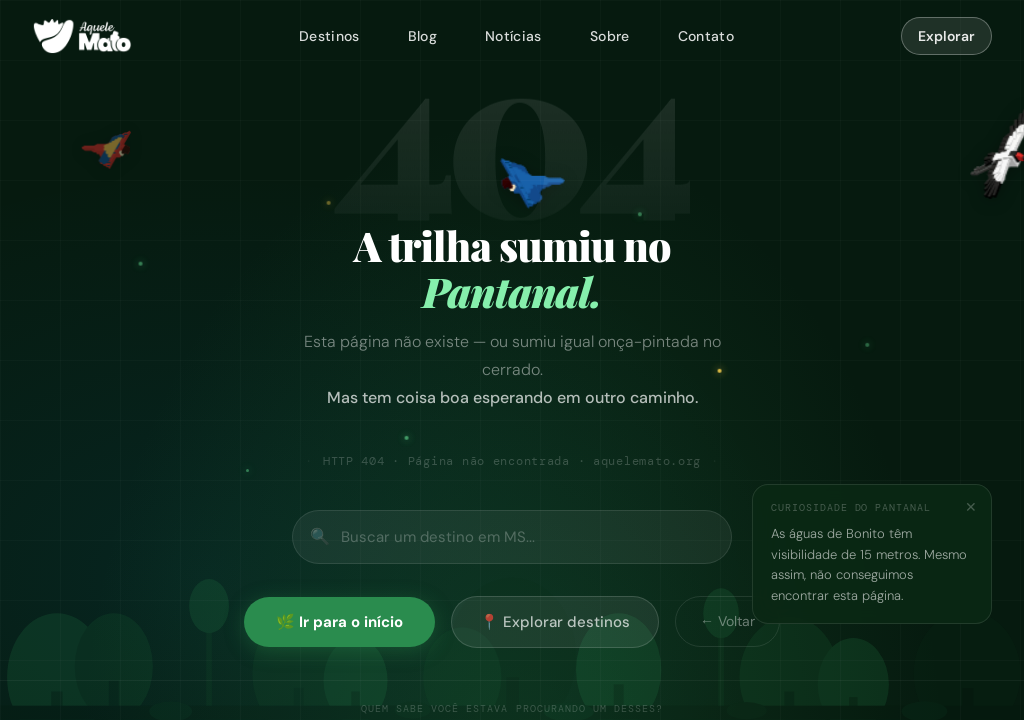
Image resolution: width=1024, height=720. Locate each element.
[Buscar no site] (512, 537)
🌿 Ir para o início (339, 622)
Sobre (610, 36)
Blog (422, 36)
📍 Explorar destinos (555, 622)
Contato (706, 36)
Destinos (329, 36)
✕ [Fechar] (971, 507)
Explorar (946, 36)
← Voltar (727, 621)
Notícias (513, 36)
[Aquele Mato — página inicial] (82, 36)
